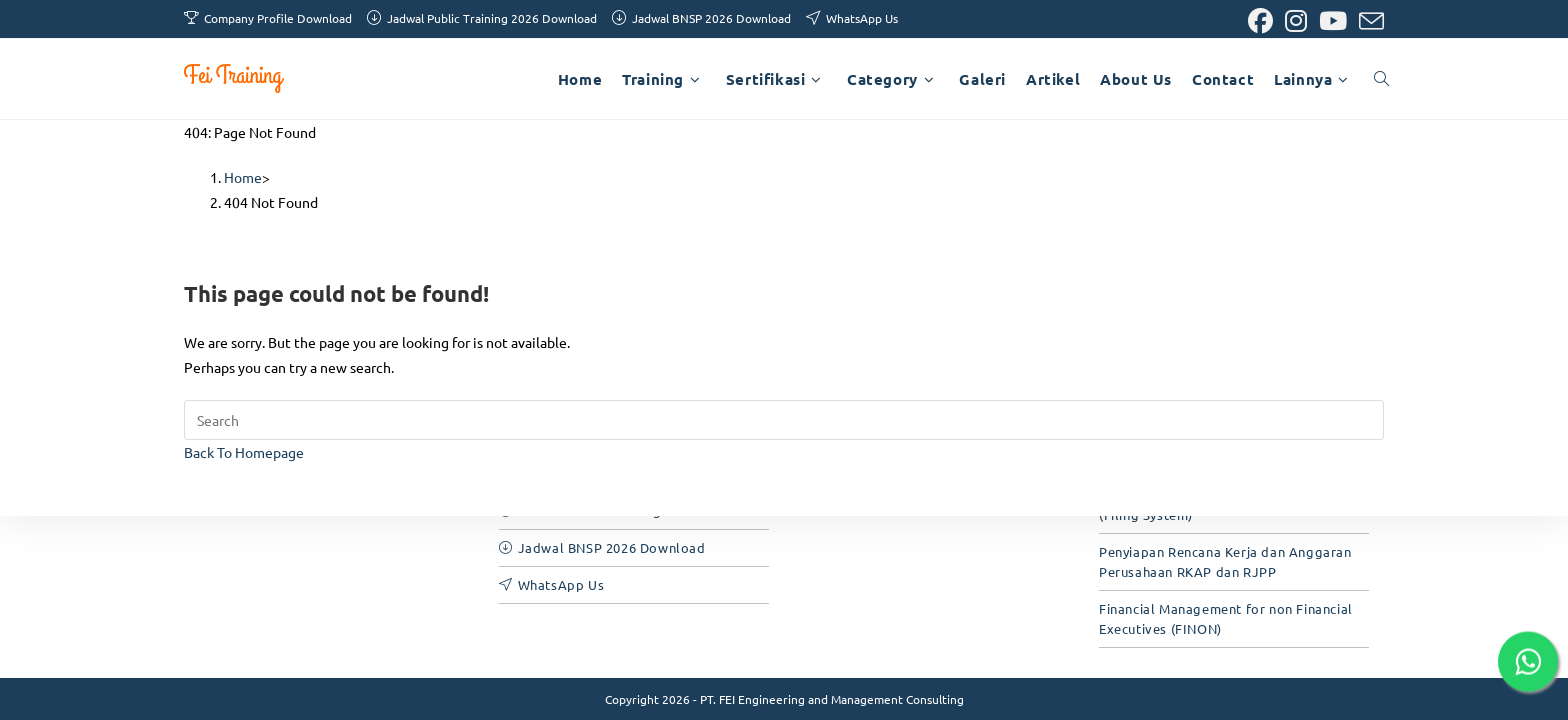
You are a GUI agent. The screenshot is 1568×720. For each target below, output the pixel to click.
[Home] (243, 177)
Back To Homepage (244, 452)
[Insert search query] (784, 420)
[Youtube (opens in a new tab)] (1333, 21)
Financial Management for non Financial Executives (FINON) (1226, 618)
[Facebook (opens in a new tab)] (1260, 21)
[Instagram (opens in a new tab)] (1296, 21)
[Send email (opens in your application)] (1368, 21)
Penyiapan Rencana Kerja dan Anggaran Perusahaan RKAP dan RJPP (1225, 561)
